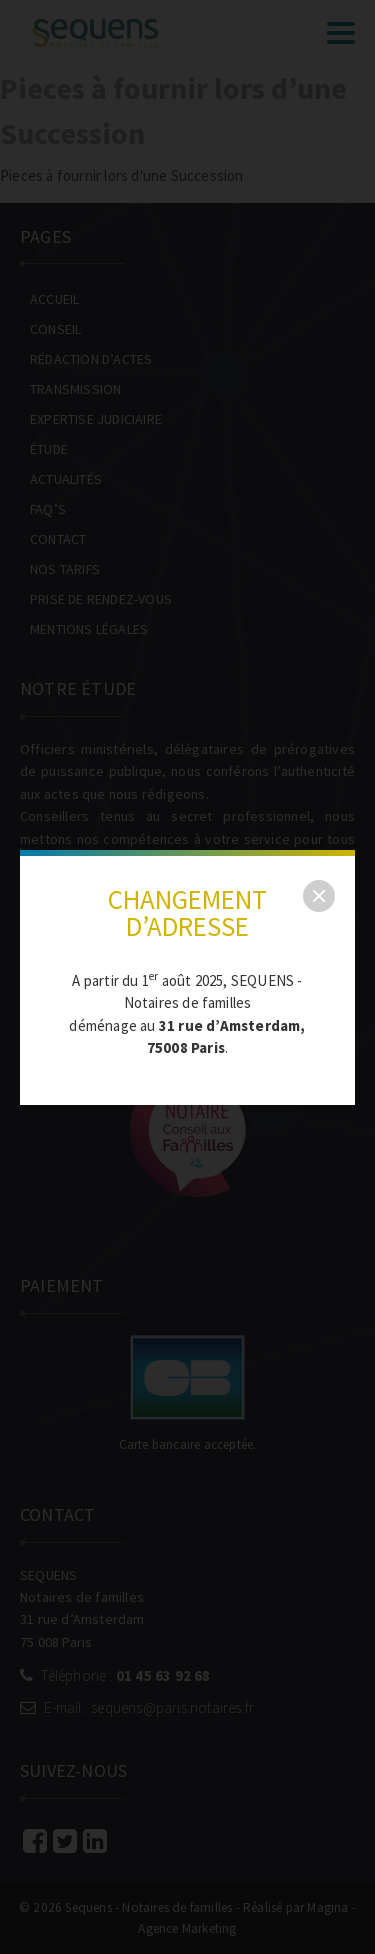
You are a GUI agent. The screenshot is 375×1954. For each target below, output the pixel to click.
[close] (319, 896)
